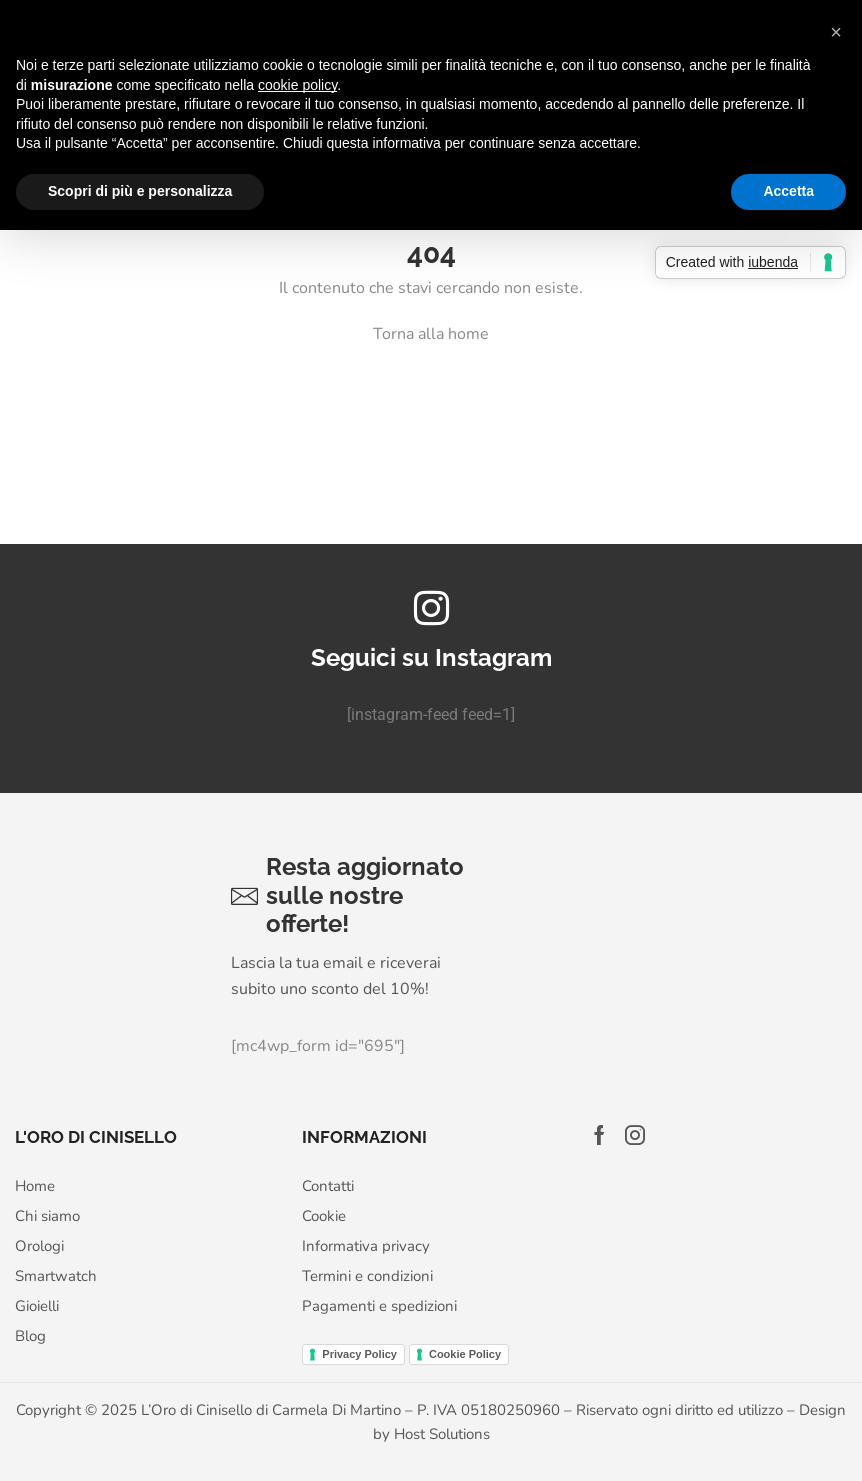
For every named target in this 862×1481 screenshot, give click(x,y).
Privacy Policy (359, 1354)
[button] (836, 32)
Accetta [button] (788, 191)
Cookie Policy (465, 1354)
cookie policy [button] (297, 85)
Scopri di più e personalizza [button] (140, 191)
